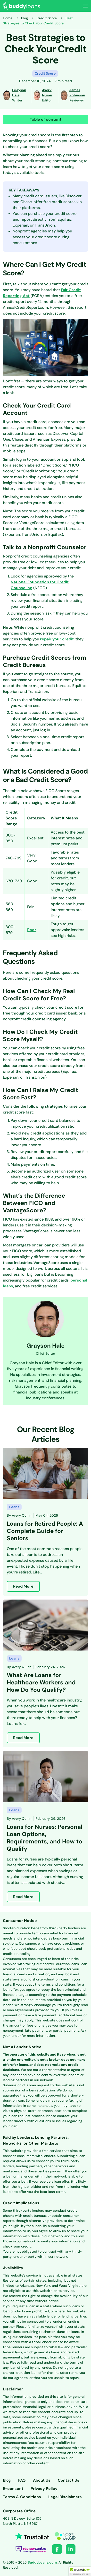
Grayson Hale (19, 92)
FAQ (22, 2480)
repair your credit (57, 639)
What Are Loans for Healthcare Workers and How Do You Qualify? (41, 1682)
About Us (41, 2480)
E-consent (13, 2488)
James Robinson (77, 92)
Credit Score (45, 73)
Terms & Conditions (22, 2496)
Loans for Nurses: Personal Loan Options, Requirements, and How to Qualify (44, 1837)
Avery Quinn (47, 92)
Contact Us (68, 2480)
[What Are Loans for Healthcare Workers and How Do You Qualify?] (45, 1625)
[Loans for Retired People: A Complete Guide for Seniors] (45, 1473)
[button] (80, 2571)
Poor (31, 929)
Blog (7, 2480)
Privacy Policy (44, 2488)
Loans (14, 1507)
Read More (23, 1586)
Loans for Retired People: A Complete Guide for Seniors (45, 1531)
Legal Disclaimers (65, 2496)
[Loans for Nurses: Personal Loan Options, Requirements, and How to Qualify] (45, 1776)
